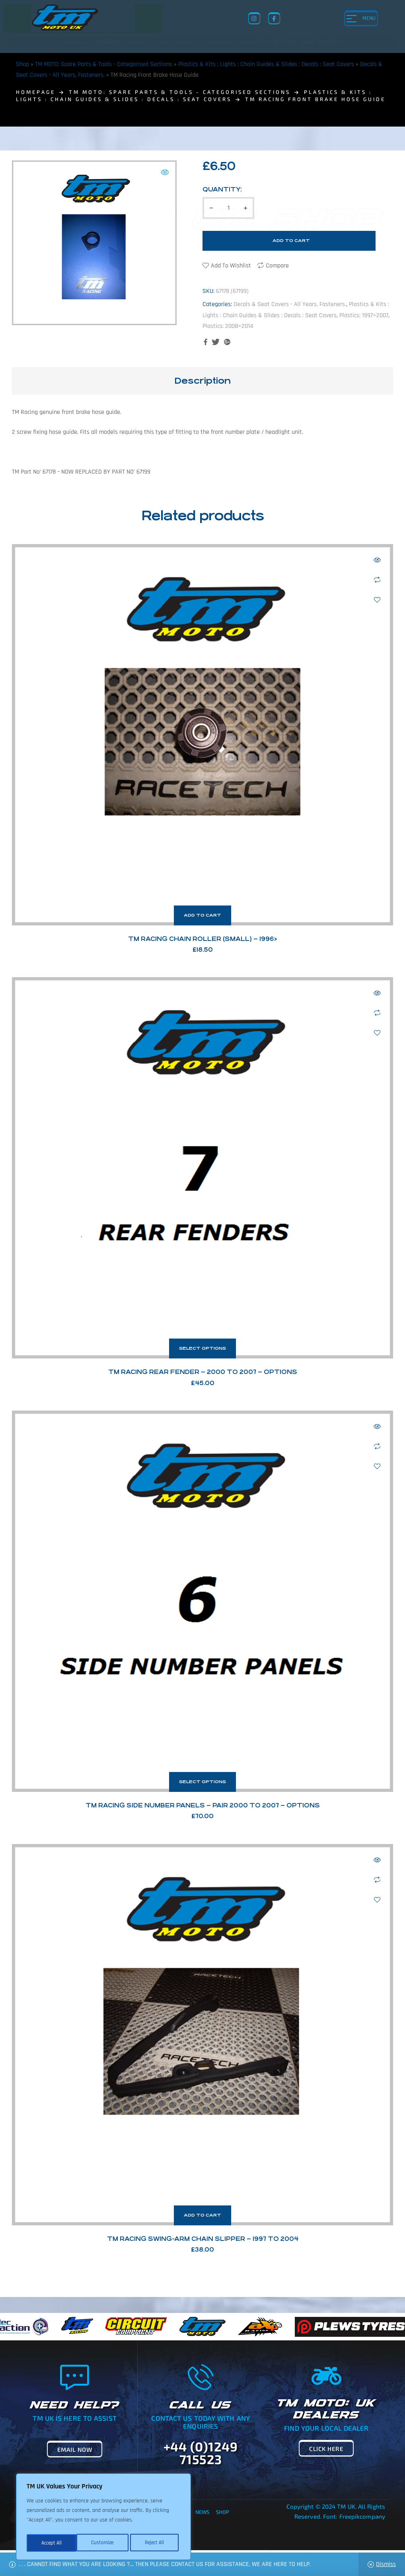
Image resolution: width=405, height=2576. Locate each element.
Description (202, 381)
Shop (22, 64)
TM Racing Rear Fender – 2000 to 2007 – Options (202, 1371)
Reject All (104, 2543)
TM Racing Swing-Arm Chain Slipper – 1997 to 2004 (202, 2238)
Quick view (377, 560)
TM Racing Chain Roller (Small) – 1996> (202, 938)
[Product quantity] (228, 208)
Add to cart (291, 240)
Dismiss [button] (386, 2564)
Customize (52, 2543)
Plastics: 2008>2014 (227, 326)
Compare (277, 266)
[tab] (202, 381)
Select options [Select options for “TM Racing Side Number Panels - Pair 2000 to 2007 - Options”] (202, 1781)
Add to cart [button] (202, 915)
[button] (165, 172)
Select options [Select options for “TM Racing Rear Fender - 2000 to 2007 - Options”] (202, 1348)
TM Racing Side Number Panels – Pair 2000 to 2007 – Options (203, 1805)
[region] (103, 2518)
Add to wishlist (231, 266)
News (202, 2512)
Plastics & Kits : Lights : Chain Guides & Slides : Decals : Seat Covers (266, 64)
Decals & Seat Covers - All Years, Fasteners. (290, 304)
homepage (35, 92)
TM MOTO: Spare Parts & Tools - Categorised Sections (103, 64)
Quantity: (222, 189)
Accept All (155, 2543)
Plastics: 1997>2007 (363, 315)
